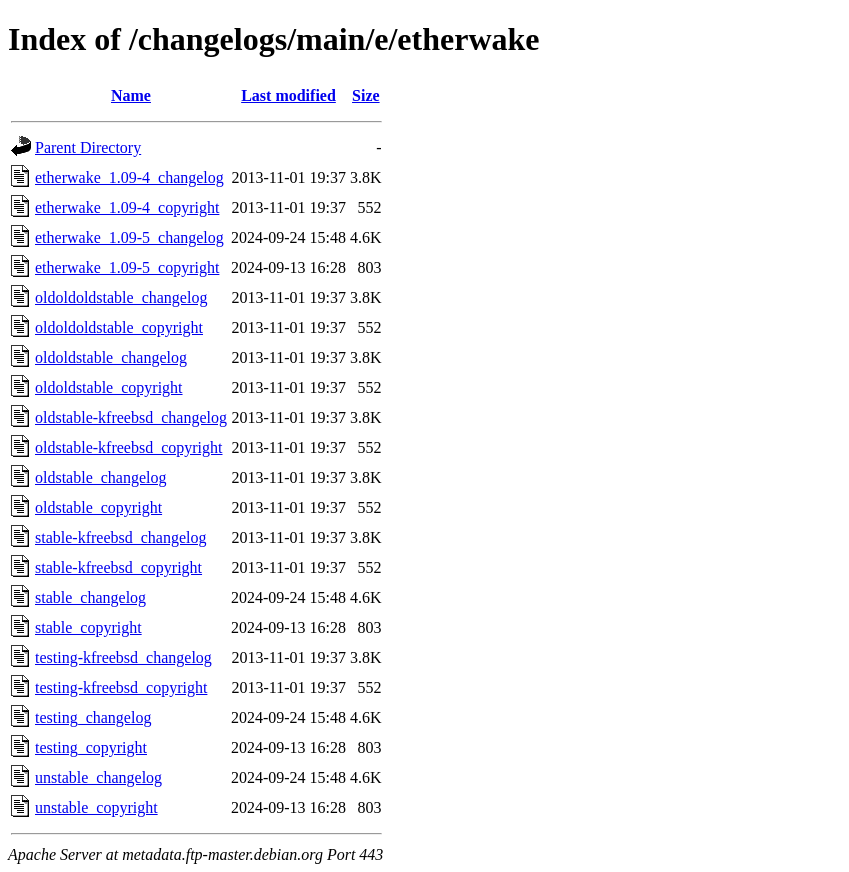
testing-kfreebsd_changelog (123, 657)
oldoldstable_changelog (111, 357)
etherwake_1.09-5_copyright (127, 267)
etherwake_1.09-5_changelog (129, 237)
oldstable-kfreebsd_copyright (129, 447)
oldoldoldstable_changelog (121, 297)
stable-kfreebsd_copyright (118, 567)
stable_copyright (88, 627)
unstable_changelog (98, 777)
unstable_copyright (96, 807)
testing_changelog (93, 717)
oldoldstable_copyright (109, 387)
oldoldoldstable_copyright (119, 327)
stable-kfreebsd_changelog (120, 537)
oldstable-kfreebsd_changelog (131, 417)
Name (131, 95)
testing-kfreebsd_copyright (121, 687)
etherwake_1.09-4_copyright (127, 207)
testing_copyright (91, 747)
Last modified (288, 95)
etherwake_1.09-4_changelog (129, 177)
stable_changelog (90, 597)
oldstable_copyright (98, 507)
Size (366, 95)
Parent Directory (88, 147)
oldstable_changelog (101, 477)
